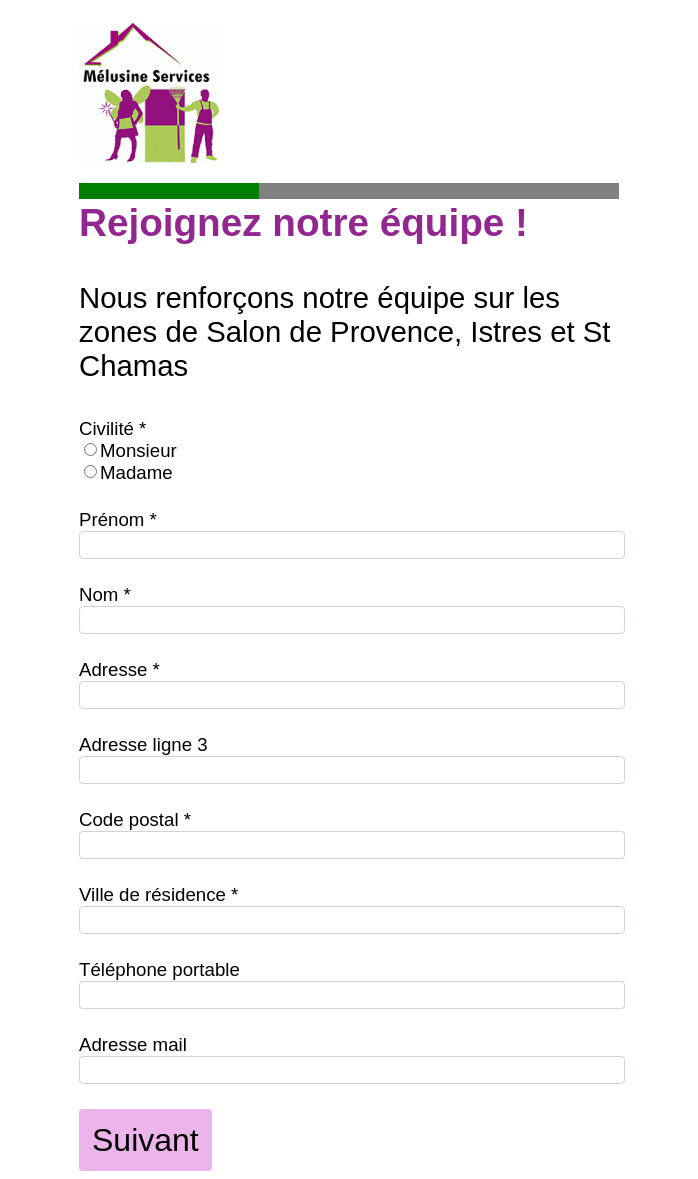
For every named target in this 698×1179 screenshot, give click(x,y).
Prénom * (118, 519)
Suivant (145, 1140)
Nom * (105, 594)
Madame (136, 472)
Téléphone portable (159, 969)
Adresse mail (133, 1044)
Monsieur (138, 450)
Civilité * (112, 428)
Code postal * (135, 819)
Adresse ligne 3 (143, 744)
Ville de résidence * (158, 894)
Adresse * (119, 669)
